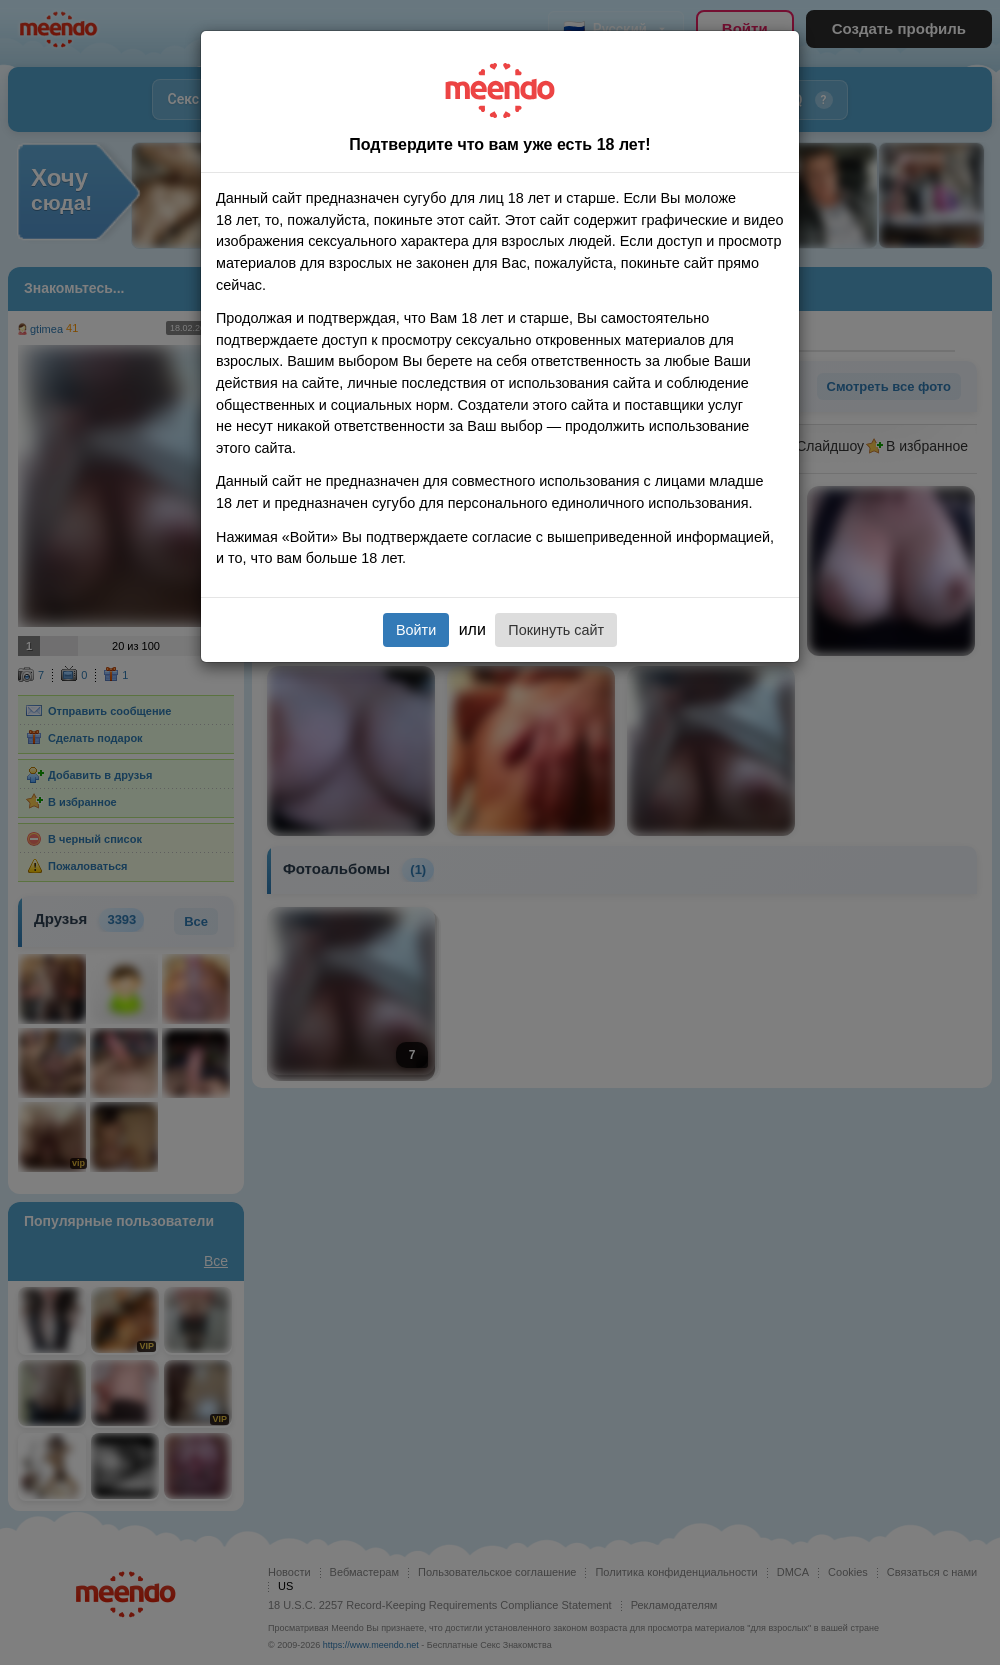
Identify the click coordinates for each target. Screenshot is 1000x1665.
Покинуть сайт (556, 630)
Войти (416, 630)
